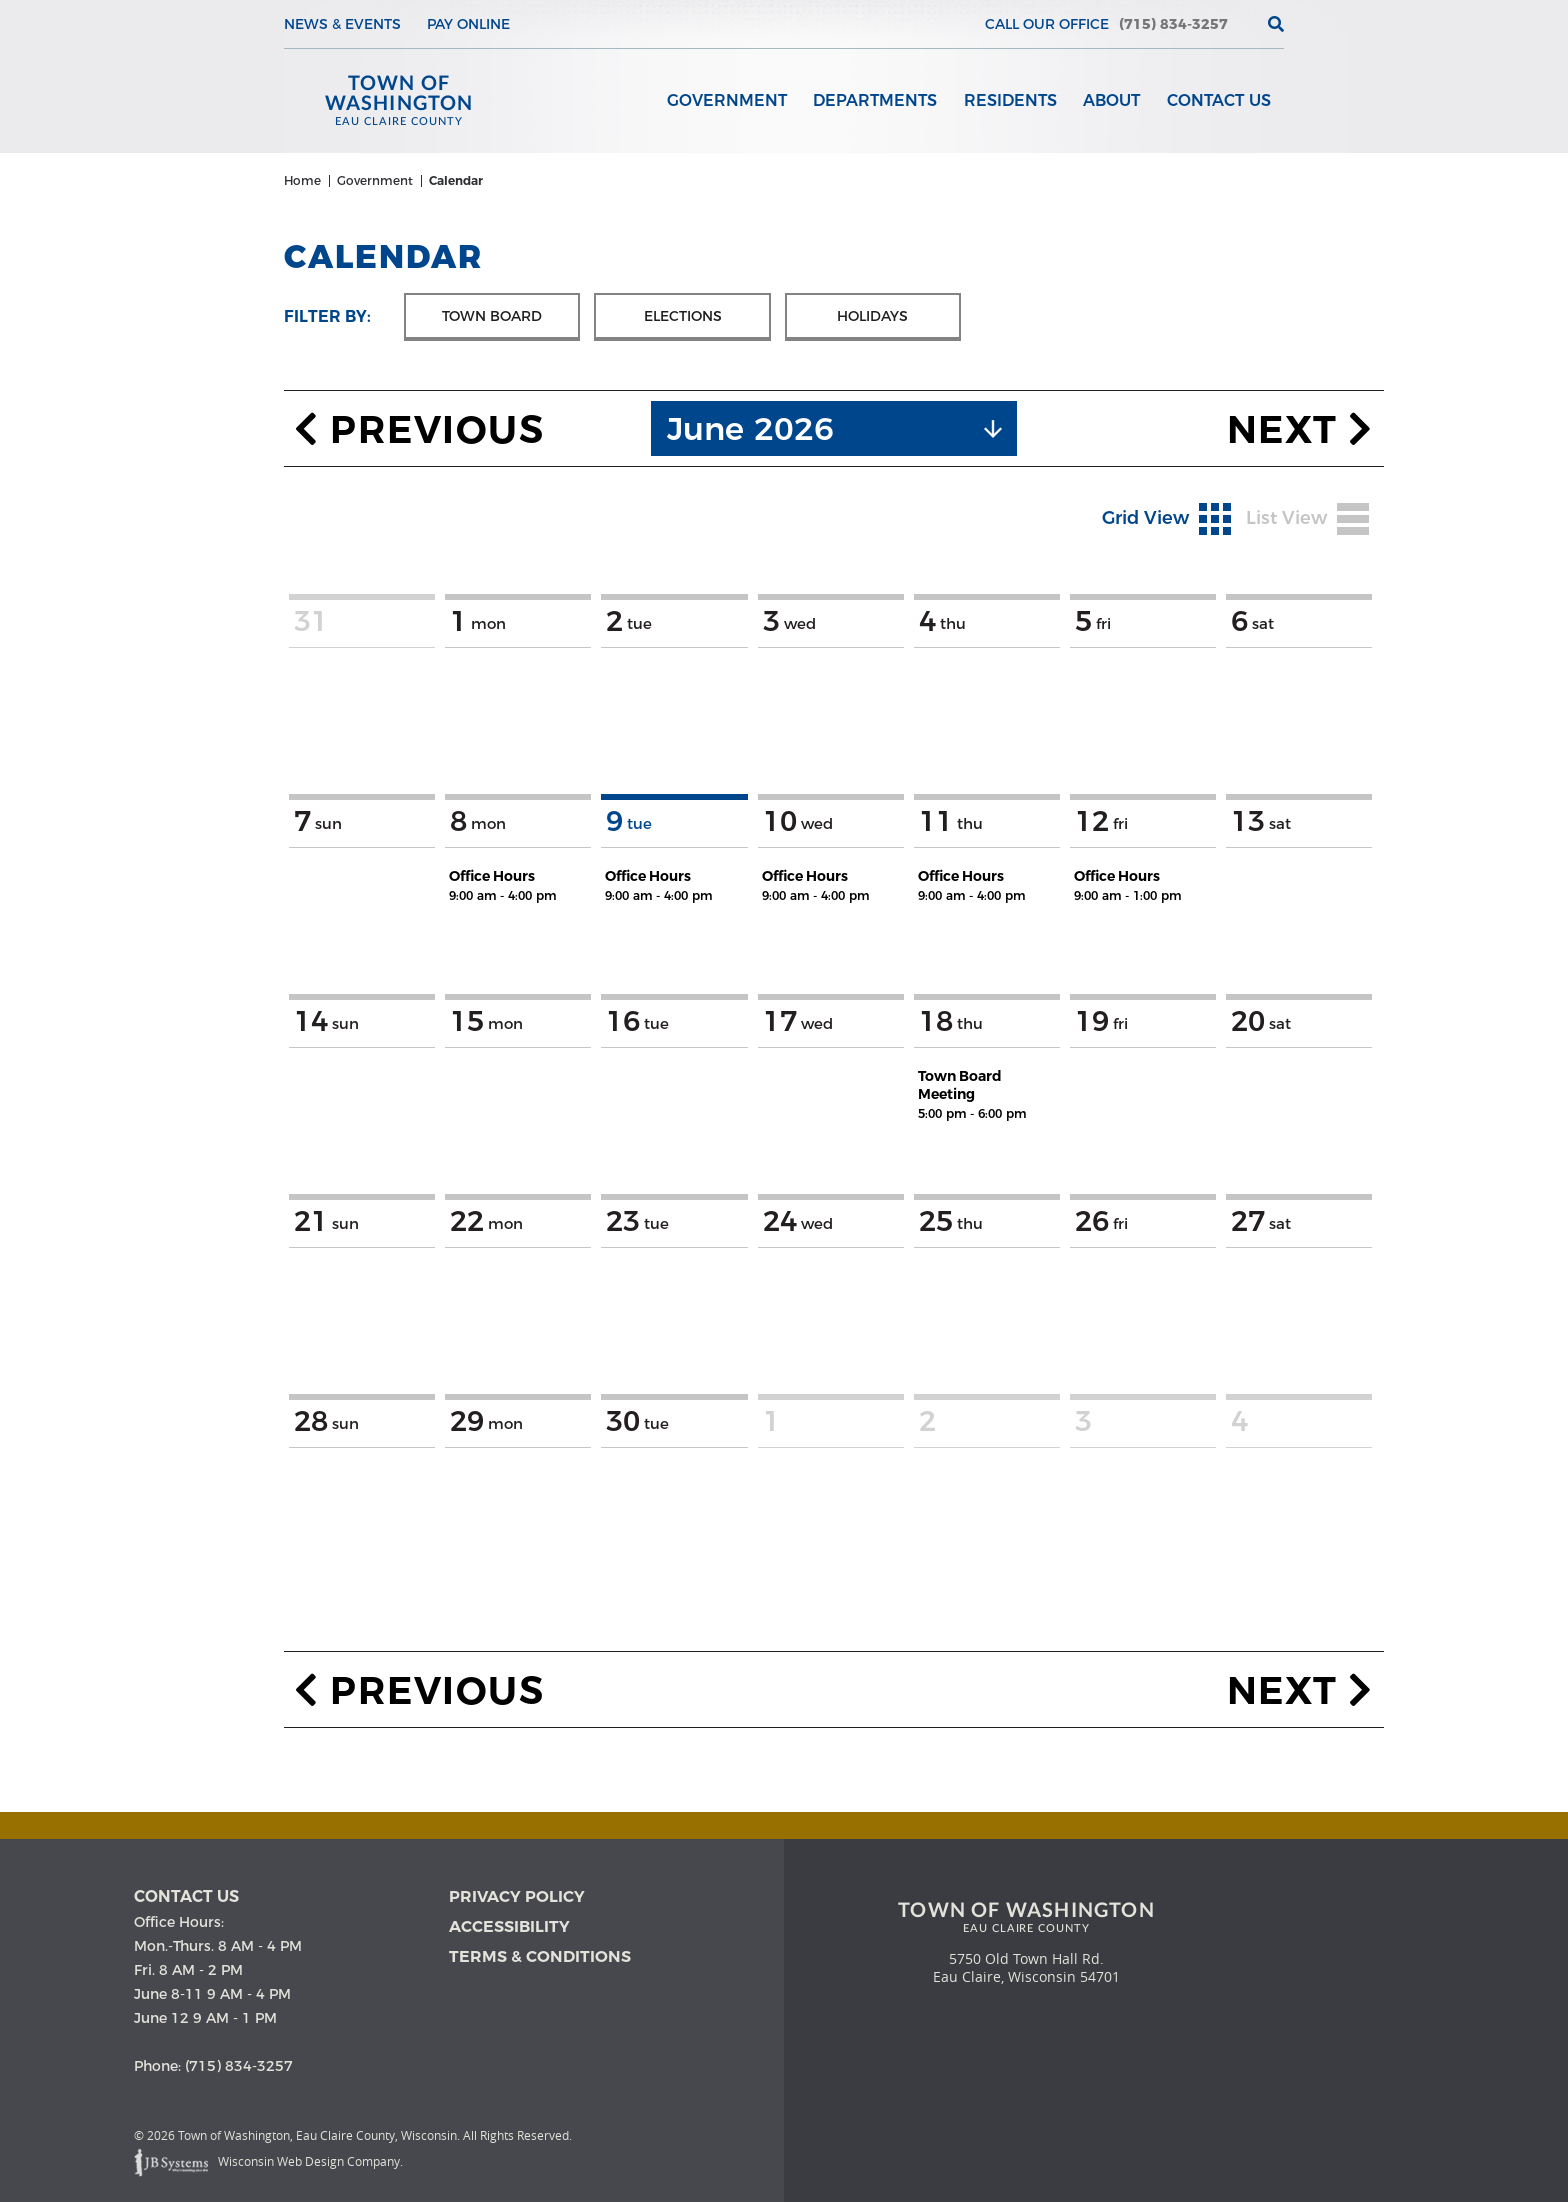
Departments (877, 101)
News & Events (342, 24)
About (1112, 101)
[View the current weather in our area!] (1243, 24)
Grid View (1166, 524)
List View (1307, 524)
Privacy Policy (517, 1898)
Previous (419, 434)
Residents (1011, 101)
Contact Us (1219, 101)
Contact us (186, 1898)
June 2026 (750, 433)
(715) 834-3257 (1173, 24)
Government (729, 101)
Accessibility (509, 1928)
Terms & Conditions (540, 1958)
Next (1300, 434)
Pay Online (468, 24)
